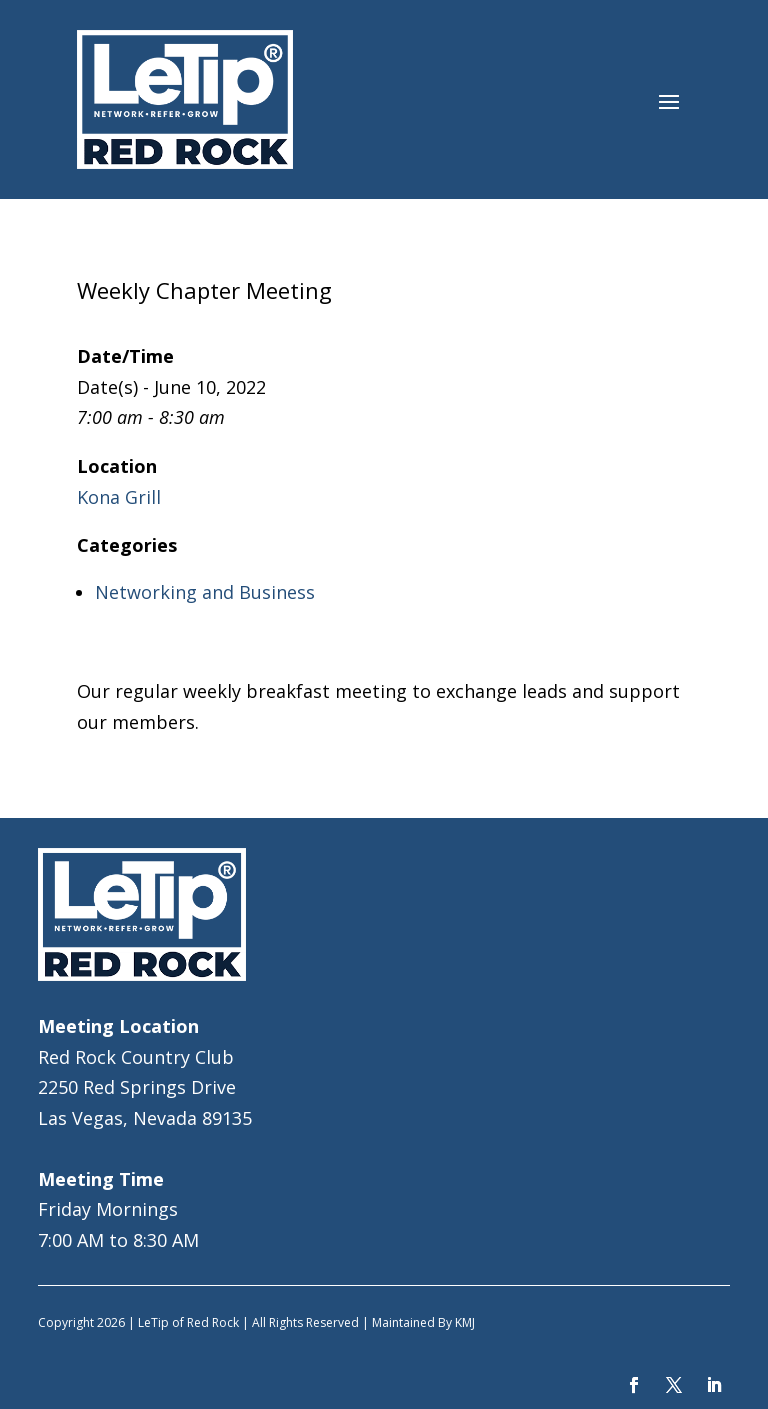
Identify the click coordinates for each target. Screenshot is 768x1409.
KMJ (465, 1322)
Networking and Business (205, 592)
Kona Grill (119, 497)
